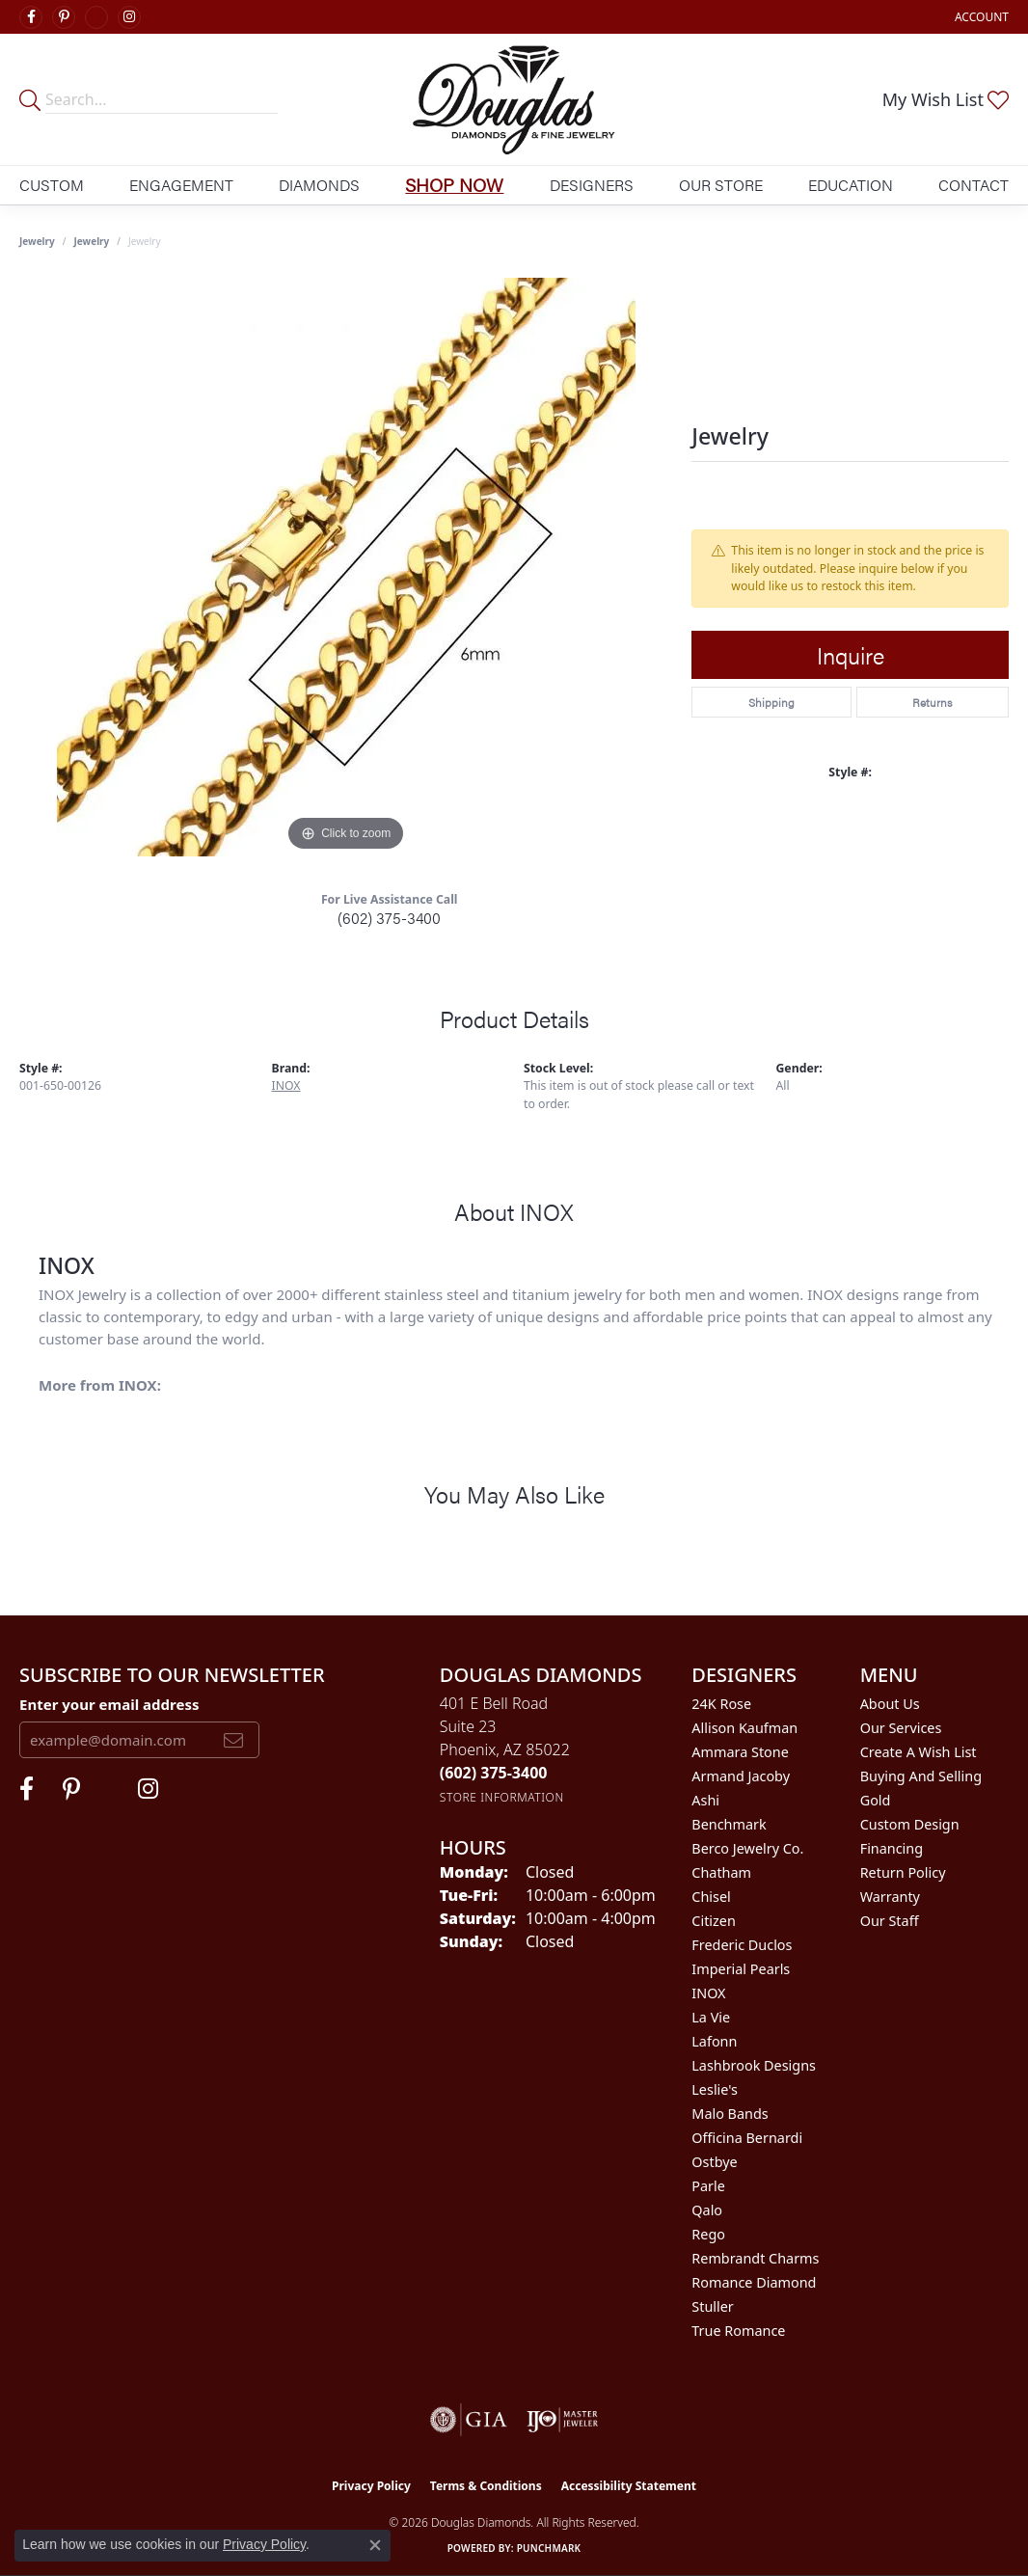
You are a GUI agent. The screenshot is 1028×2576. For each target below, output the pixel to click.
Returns (932, 702)
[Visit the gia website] (468, 2420)
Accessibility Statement (628, 2486)
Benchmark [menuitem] (728, 1824)
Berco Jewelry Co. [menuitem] (747, 1848)
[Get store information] (502, 1797)
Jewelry (37, 241)
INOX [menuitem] (708, 1993)
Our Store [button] (721, 185)
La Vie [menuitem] (710, 2017)
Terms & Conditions (486, 2486)
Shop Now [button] (454, 184)
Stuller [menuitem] (712, 2306)
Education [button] (850, 185)
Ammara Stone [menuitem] (739, 1752)
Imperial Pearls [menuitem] (740, 1969)
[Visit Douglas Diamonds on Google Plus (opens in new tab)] (96, 17)
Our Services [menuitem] (901, 1728)
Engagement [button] (181, 185)
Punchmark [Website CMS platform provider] (549, 2548)
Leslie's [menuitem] (714, 2089)
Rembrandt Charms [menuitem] (755, 2258)
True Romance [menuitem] (738, 2330)
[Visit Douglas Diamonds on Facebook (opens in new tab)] (30, 17)
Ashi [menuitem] (705, 1800)
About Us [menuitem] (890, 1704)
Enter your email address (109, 1704)
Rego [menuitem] (708, 2234)
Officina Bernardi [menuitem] (746, 2138)
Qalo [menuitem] (706, 2210)
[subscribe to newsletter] (233, 1739)
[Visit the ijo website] (563, 2420)
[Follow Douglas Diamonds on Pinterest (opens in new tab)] (63, 17)
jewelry (92, 241)
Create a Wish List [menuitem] (918, 1752)
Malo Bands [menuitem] (729, 2113)
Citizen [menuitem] (713, 1921)
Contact (973, 185)
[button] (980, 17)
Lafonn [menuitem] (714, 2041)
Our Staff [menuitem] (889, 1921)
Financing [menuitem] (891, 1848)
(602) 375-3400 (389, 918)
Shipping (771, 702)
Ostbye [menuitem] (714, 2162)
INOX (286, 1085)
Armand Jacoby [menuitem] (740, 1776)
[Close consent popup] (375, 2545)
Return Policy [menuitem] (903, 1872)
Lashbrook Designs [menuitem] (753, 2065)
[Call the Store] (494, 1772)
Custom (51, 185)
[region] (346, 567)
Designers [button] (592, 185)
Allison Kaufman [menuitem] (744, 1728)
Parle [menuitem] (708, 2186)
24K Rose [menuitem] (721, 1704)
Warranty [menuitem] (890, 1896)
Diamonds (319, 185)
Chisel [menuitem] (710, 1896)
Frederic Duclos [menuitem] (741, 1945)
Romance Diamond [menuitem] (753, 2282)
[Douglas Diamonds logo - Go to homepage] (514, 99)
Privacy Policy (371, 2486)
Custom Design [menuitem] (910, 1824)
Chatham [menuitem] (721, 1872)
